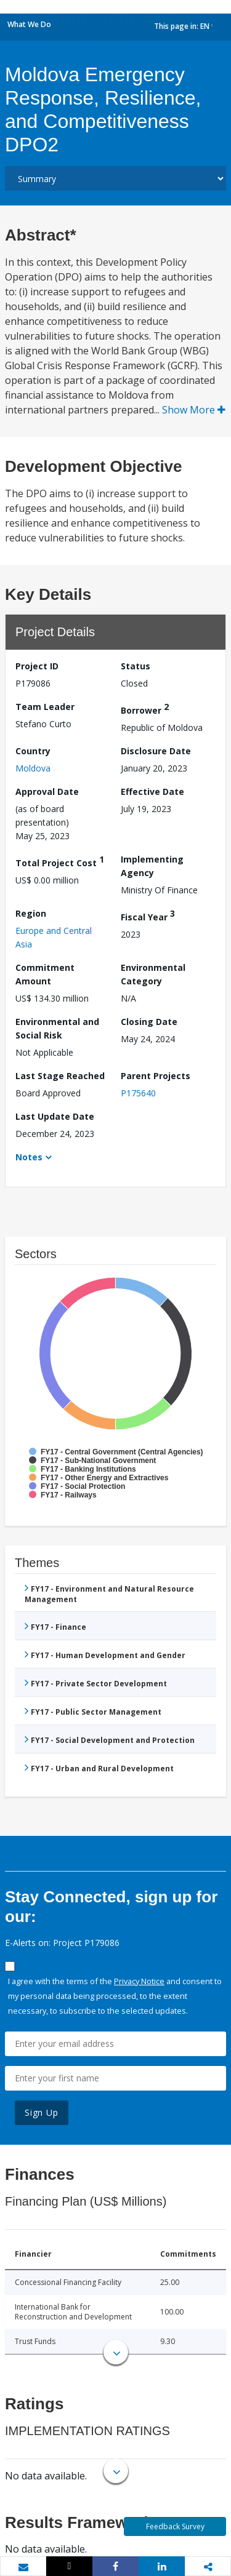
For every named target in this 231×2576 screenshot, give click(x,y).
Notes (29, 1157)
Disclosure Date (156, 751)
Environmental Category (153, 974)
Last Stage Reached (60, 1076)
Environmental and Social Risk (57, 1028)
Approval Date (47, 791)
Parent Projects (155, 1076)
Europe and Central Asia (53, 937)
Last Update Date (54, 1116)
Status (135, 666)
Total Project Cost (59, 861)
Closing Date (149, 1021)
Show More (193, 410)
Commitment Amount (45, 974)
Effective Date (152, 791)
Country (33, 751)
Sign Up (42, 2112)
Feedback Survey (175, 2526)
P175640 (138, 1093)
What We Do (29, 24)
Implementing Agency (152, 866)
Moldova (33, 768)
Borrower (145, 708)
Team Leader (45, 706)
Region (30, 913)
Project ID (37, 666)
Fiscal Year (148, 915)
